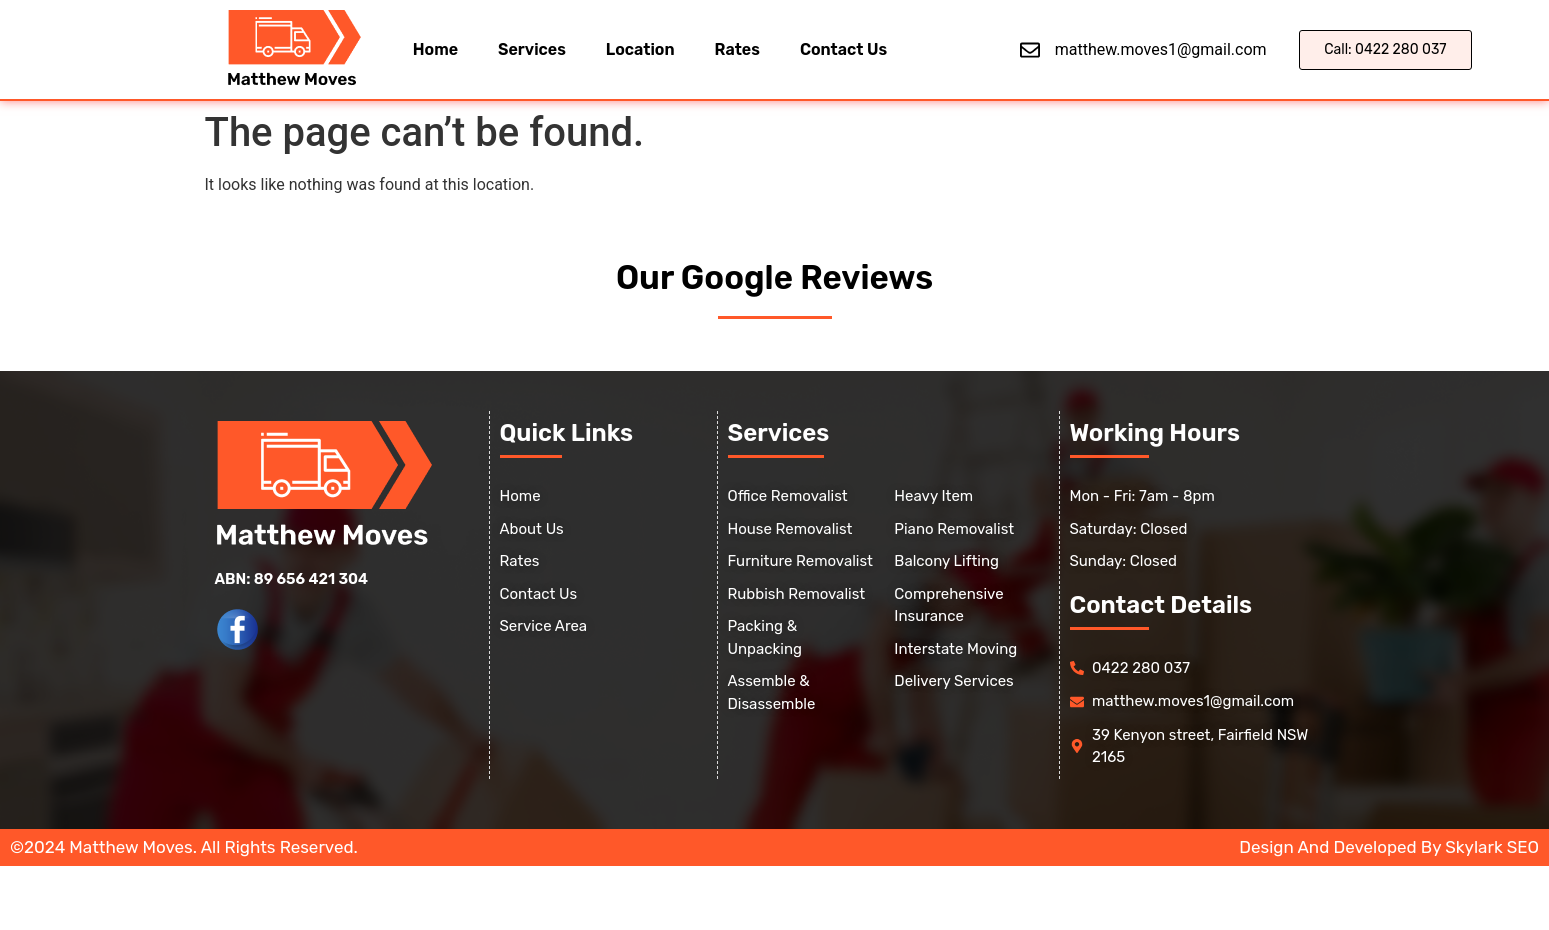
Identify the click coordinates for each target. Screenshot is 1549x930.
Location (640, 49)
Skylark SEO (1492, 847)
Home (435, 49)
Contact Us (843, 49)
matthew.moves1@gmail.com (1161, 49)
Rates (737, 49)
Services (532, 49)
